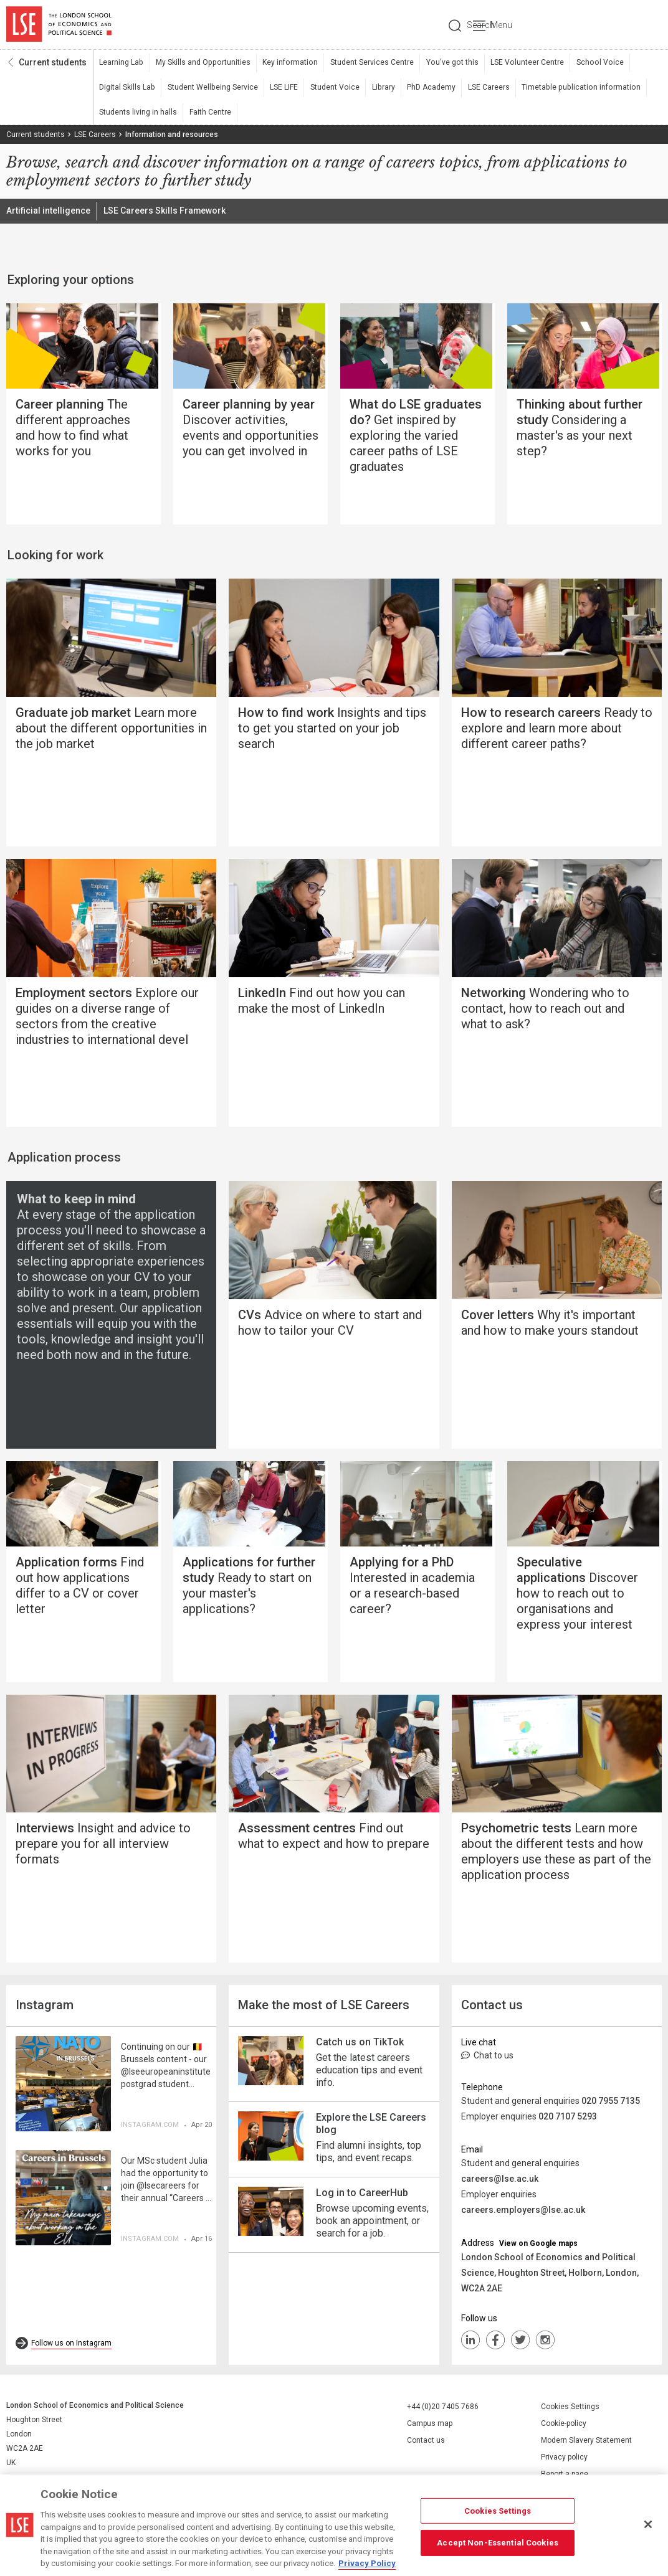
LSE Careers (484, 87)
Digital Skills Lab (127, 87)
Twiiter (520, 2343)
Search (577, 25)
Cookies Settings (570, 2410)
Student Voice (332, 87)
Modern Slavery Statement (586, 2444)
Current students (53, 63)
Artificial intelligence (48, 212)
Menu (645, 25)
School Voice (591, 63)
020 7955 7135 (610, 2105)
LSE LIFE (282, 87)
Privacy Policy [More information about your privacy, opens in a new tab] (367, 2563)
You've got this (446, 63)
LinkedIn (470, 2343)
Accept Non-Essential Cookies (497, 2542)
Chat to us (487, 2059)
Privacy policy (564, 2460)
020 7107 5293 (567, 2120)
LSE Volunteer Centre (520, 63)
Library (379, 87)
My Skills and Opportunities (201, 63)
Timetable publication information (574, 87)
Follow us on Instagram (71, 2346)
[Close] (648, 2524)
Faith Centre (210, 112)
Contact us (426, 2444)
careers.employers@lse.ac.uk (523, 2213)
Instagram (545, 2343)
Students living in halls (138, 112)
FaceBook (495, 2343)
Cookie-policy (563, 2427)
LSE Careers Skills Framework (164, 212)
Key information (286, 63)
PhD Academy (427, 87)
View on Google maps (538, 2247)
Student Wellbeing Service (211, 87)
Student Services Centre (367, 63)
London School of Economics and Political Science (59, 25)
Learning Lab (121, 63)
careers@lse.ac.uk (499, 2182)
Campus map (429, 2427)
